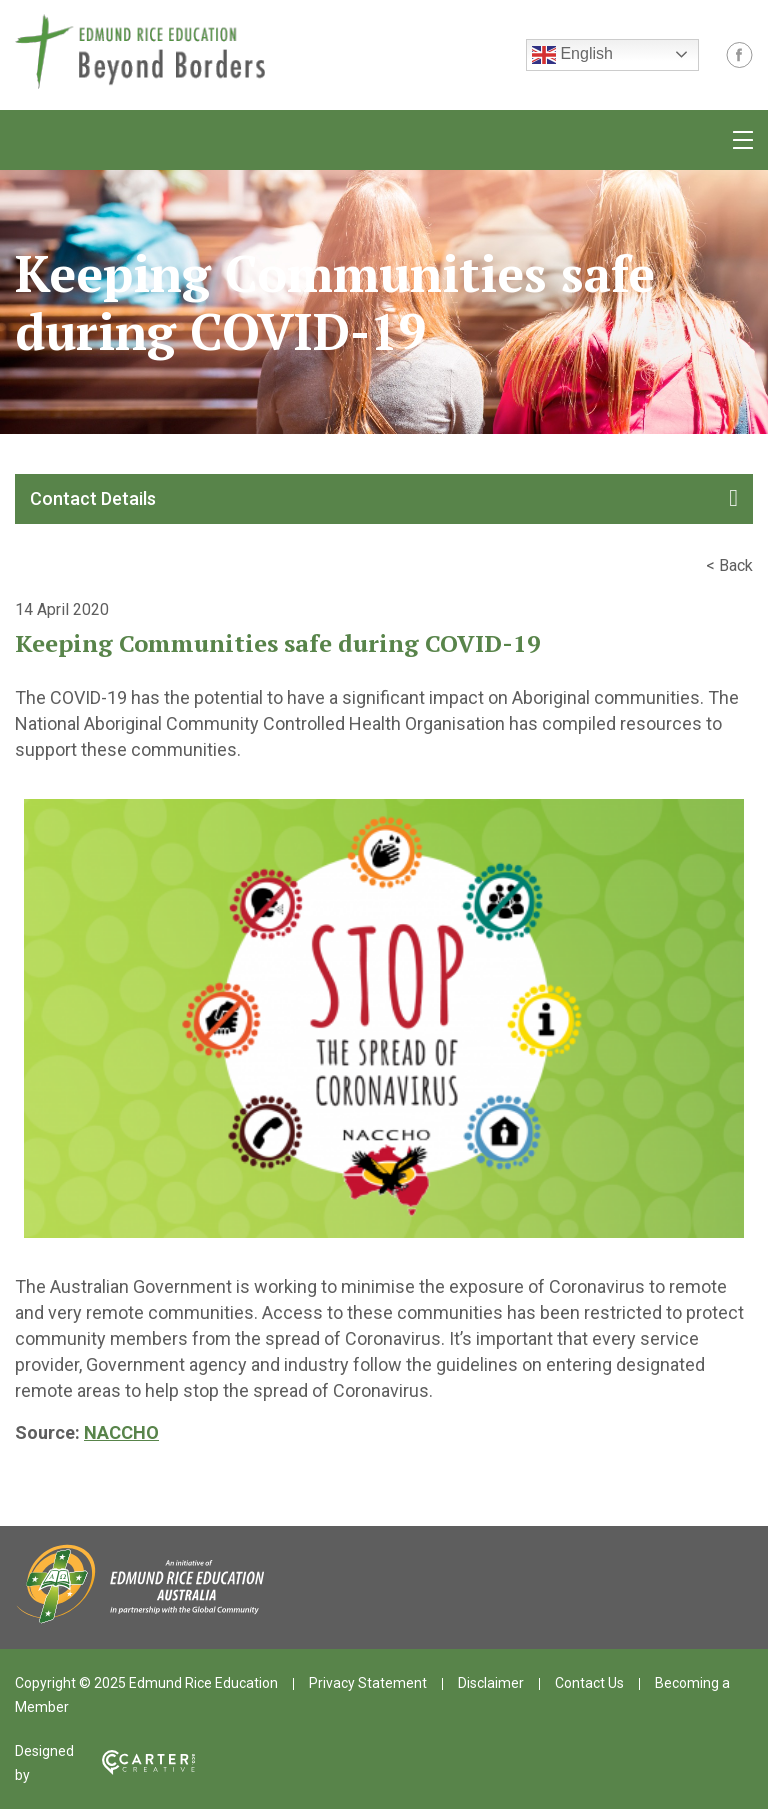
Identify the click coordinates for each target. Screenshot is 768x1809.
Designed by (105, 1763)
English (572, 55)
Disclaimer (491, 1683)
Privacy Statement (368, 1683)
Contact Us (589, 1683)
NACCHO (121, 1432)
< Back (729, 565)
